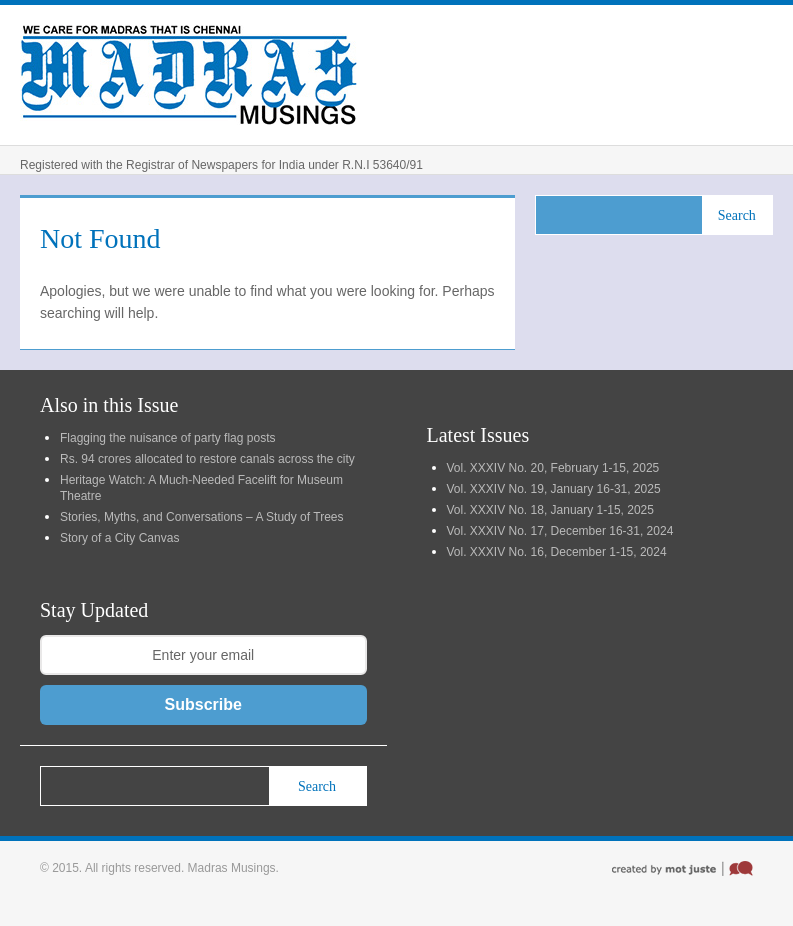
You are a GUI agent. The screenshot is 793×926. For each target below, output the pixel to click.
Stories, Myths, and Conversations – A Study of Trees (201, 517)
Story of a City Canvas (119, 538)
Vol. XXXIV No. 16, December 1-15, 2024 (557, 552)
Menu (753, 75)
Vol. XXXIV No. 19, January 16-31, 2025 (554, 489)
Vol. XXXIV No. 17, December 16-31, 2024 (560, 531)
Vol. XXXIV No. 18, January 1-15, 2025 (550, 510)
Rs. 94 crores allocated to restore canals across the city (207, 459)
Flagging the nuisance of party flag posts (167, 438)
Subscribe (203, 704)
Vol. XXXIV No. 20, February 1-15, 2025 (553, 468)
